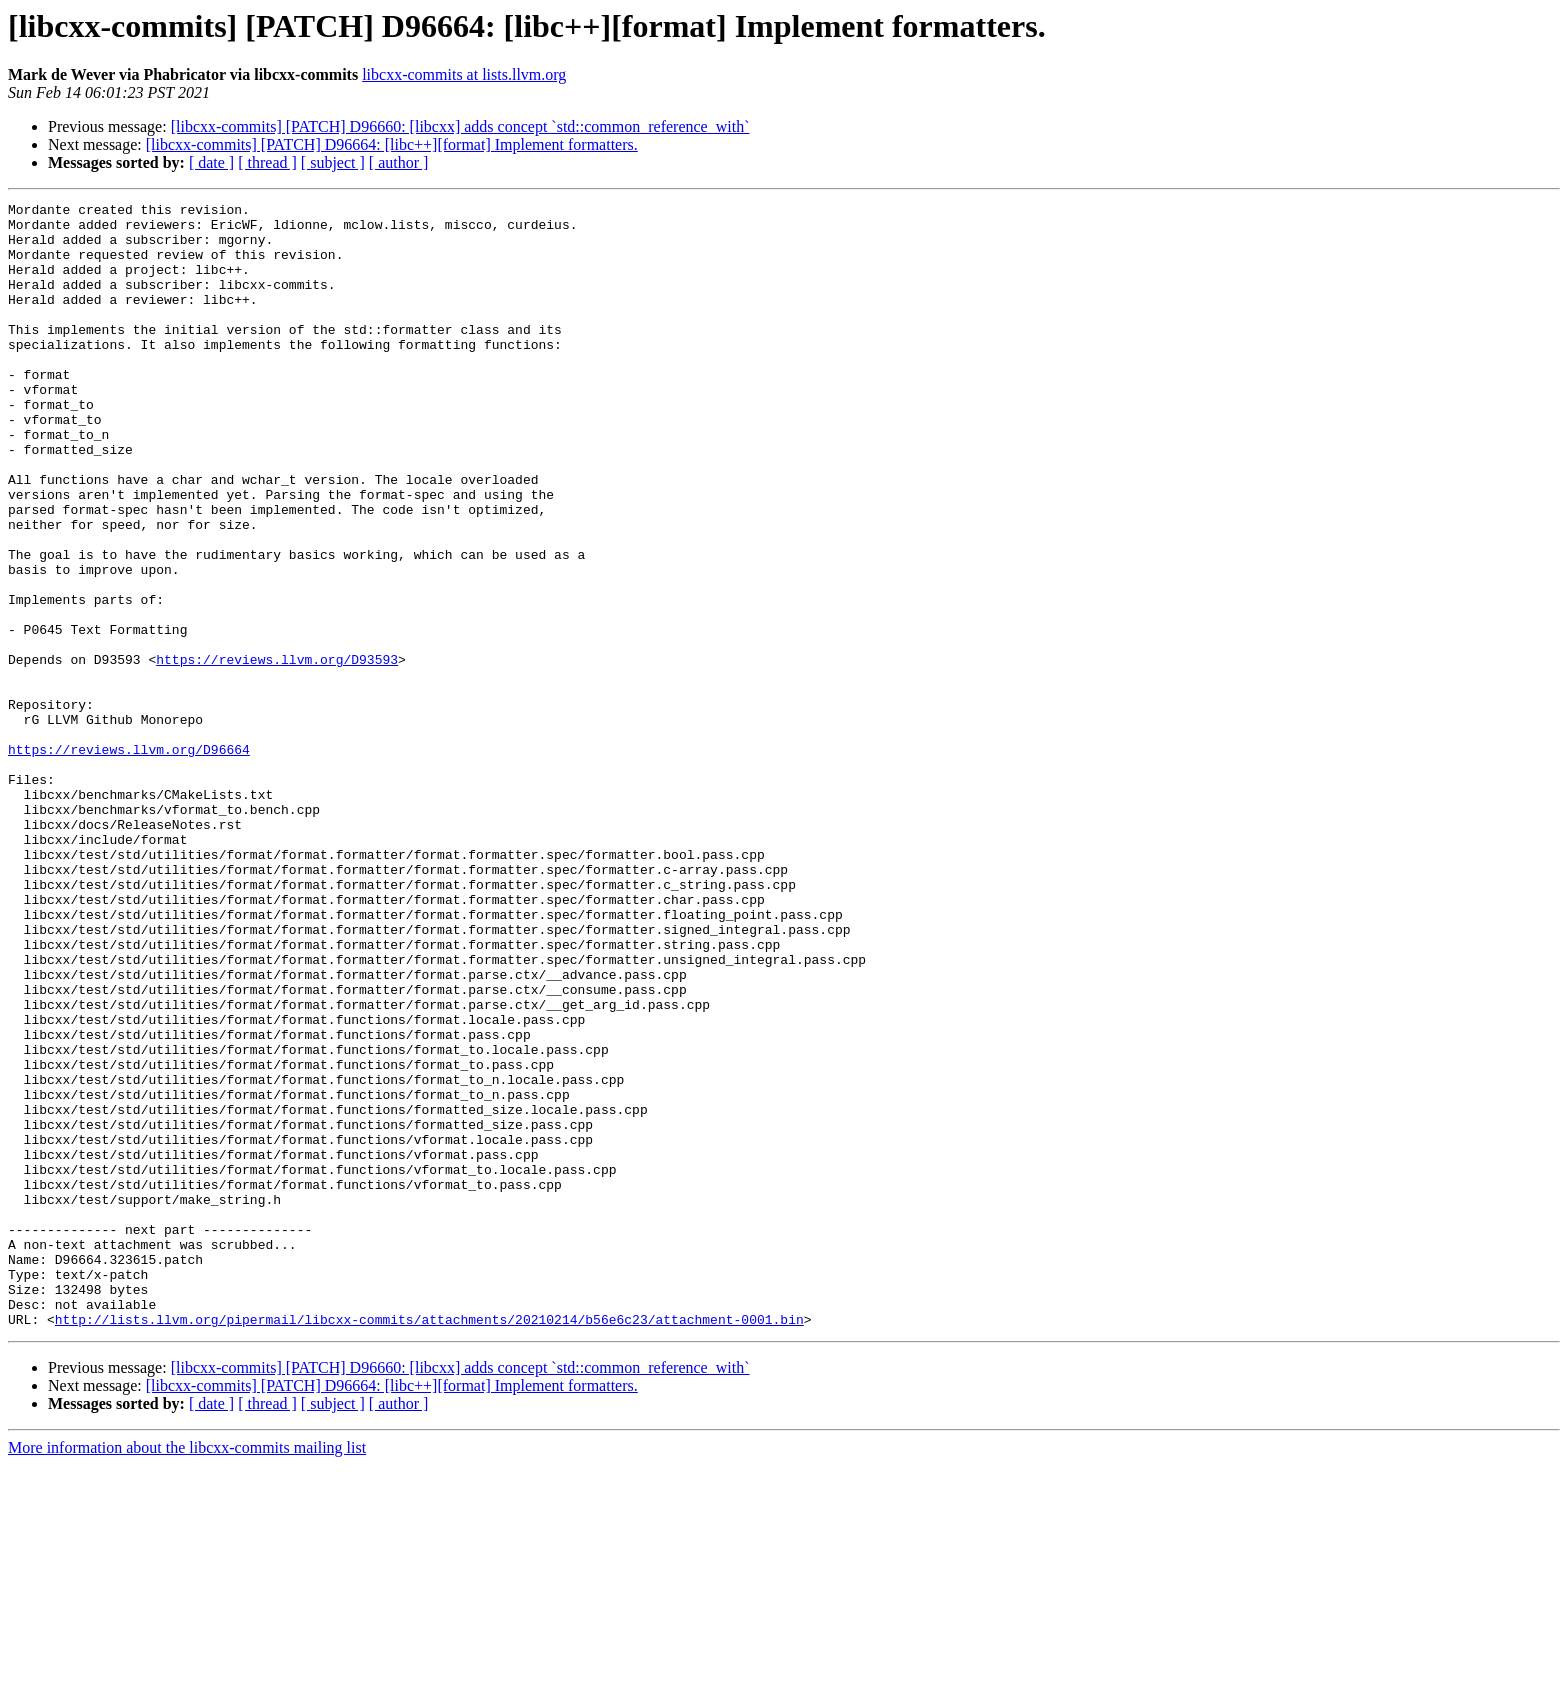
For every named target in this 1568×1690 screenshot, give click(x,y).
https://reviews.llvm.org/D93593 (277, 752)
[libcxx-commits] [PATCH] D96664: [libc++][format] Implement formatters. (392, 144)
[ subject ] (333, 162)
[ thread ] (267, 162)
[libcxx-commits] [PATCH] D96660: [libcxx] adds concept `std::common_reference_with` (460, 126)
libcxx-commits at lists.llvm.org (464, 74)
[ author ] (399, 162)
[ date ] (211, 162)
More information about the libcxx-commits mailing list (187, 1672)
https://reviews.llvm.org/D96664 (129, 860)
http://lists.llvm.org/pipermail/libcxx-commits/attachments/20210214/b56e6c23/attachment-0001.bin (429, 1544)
